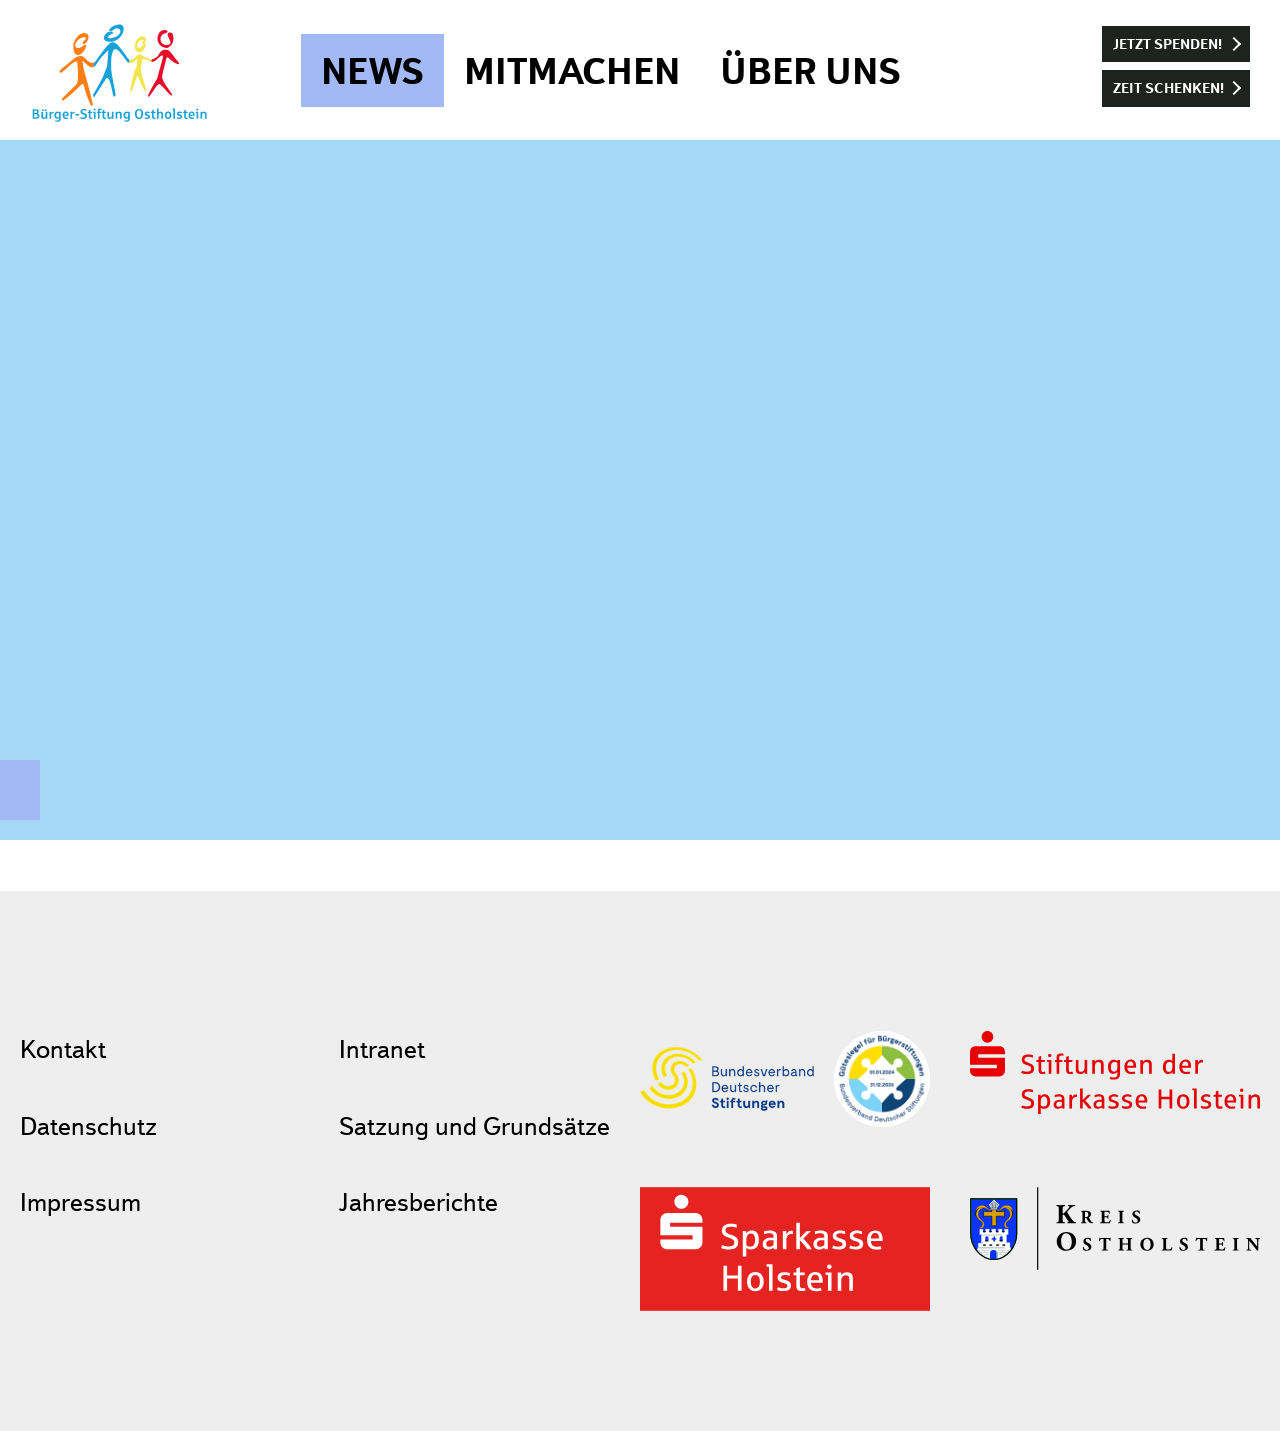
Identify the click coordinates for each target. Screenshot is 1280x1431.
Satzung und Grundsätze (474, 1125)
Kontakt (63, 1048)
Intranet (382, 1048)
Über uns (810, 70)
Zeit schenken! (1168, 87)
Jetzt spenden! (1167, 43)
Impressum (80, 1201)
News (372, 70)
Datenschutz (88, 1125)
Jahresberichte (418, 1201)
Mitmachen (572, 70)
